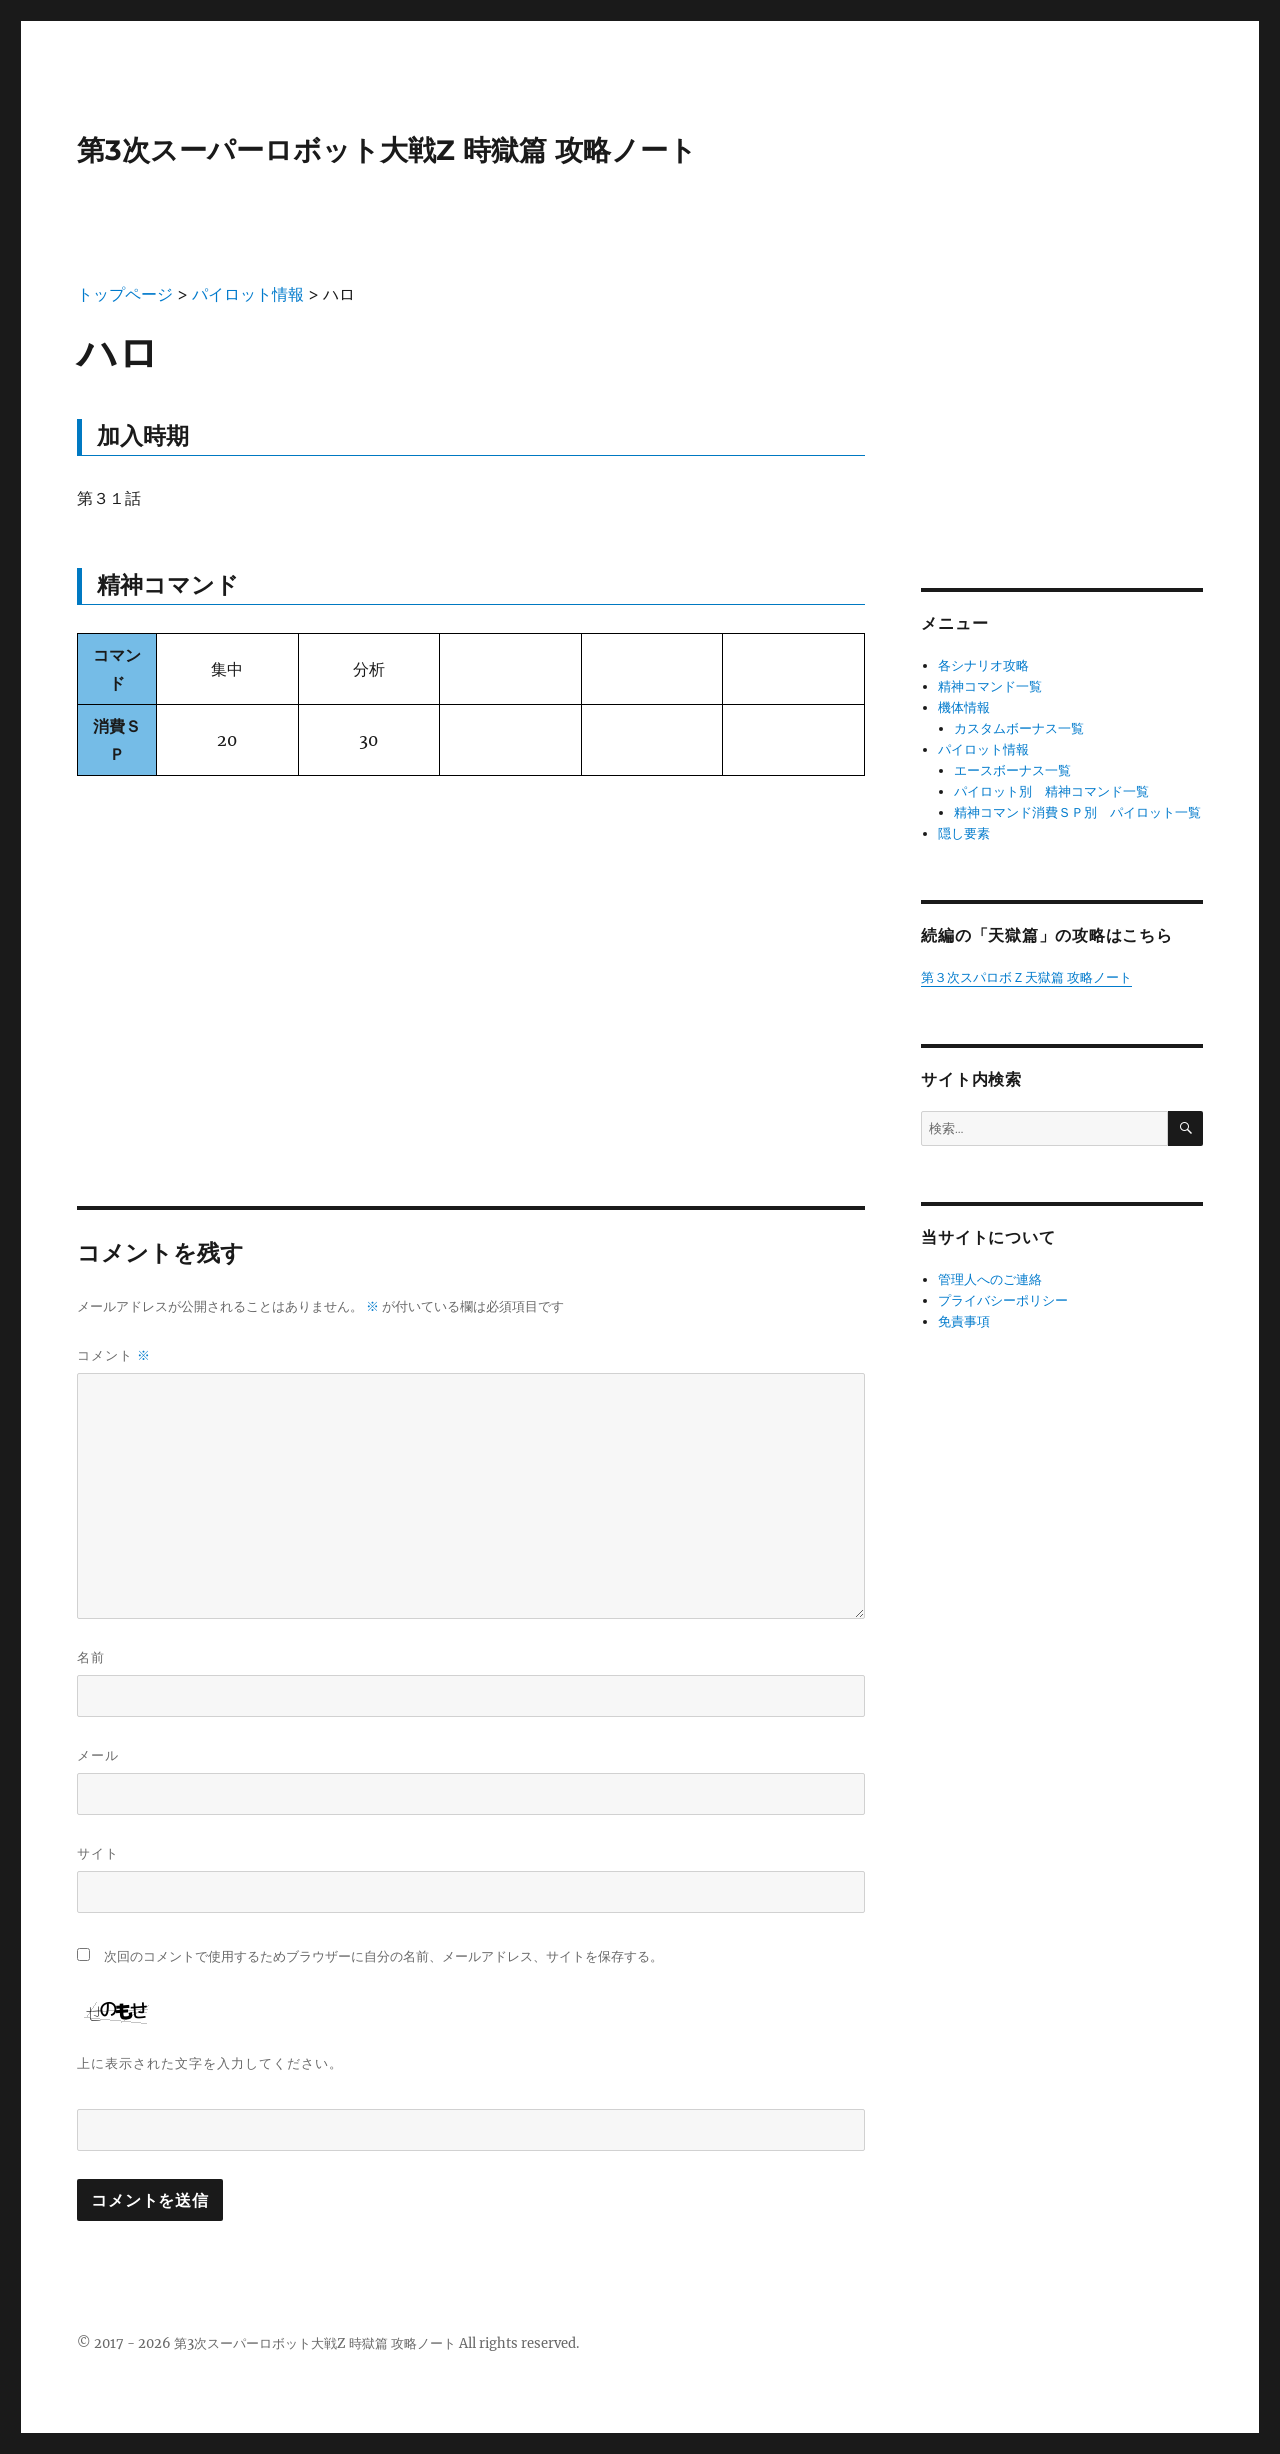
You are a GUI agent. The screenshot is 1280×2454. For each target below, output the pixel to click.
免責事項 (964, 1321)
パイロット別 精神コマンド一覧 (1051, 791)
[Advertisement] (471, 944)
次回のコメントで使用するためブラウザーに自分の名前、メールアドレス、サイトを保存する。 (383, 1956)
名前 (91, 1657)
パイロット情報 (983, 749)
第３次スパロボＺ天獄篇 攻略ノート (1026, 977)
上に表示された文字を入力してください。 (210, 2063)
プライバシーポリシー (1003, 1300)
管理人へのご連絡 (990, 1279)
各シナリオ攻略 (983, 665)
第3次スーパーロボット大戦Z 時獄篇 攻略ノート (387, 150)
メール (98, 1755)
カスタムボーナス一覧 (1019, 728)
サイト (98, 1853)
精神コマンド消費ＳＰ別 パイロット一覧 (1077, 812)
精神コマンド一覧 (990, 686)
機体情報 (964, 707)
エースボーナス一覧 (1012, 770)
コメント (114, 1355)
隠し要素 (964, 833)
